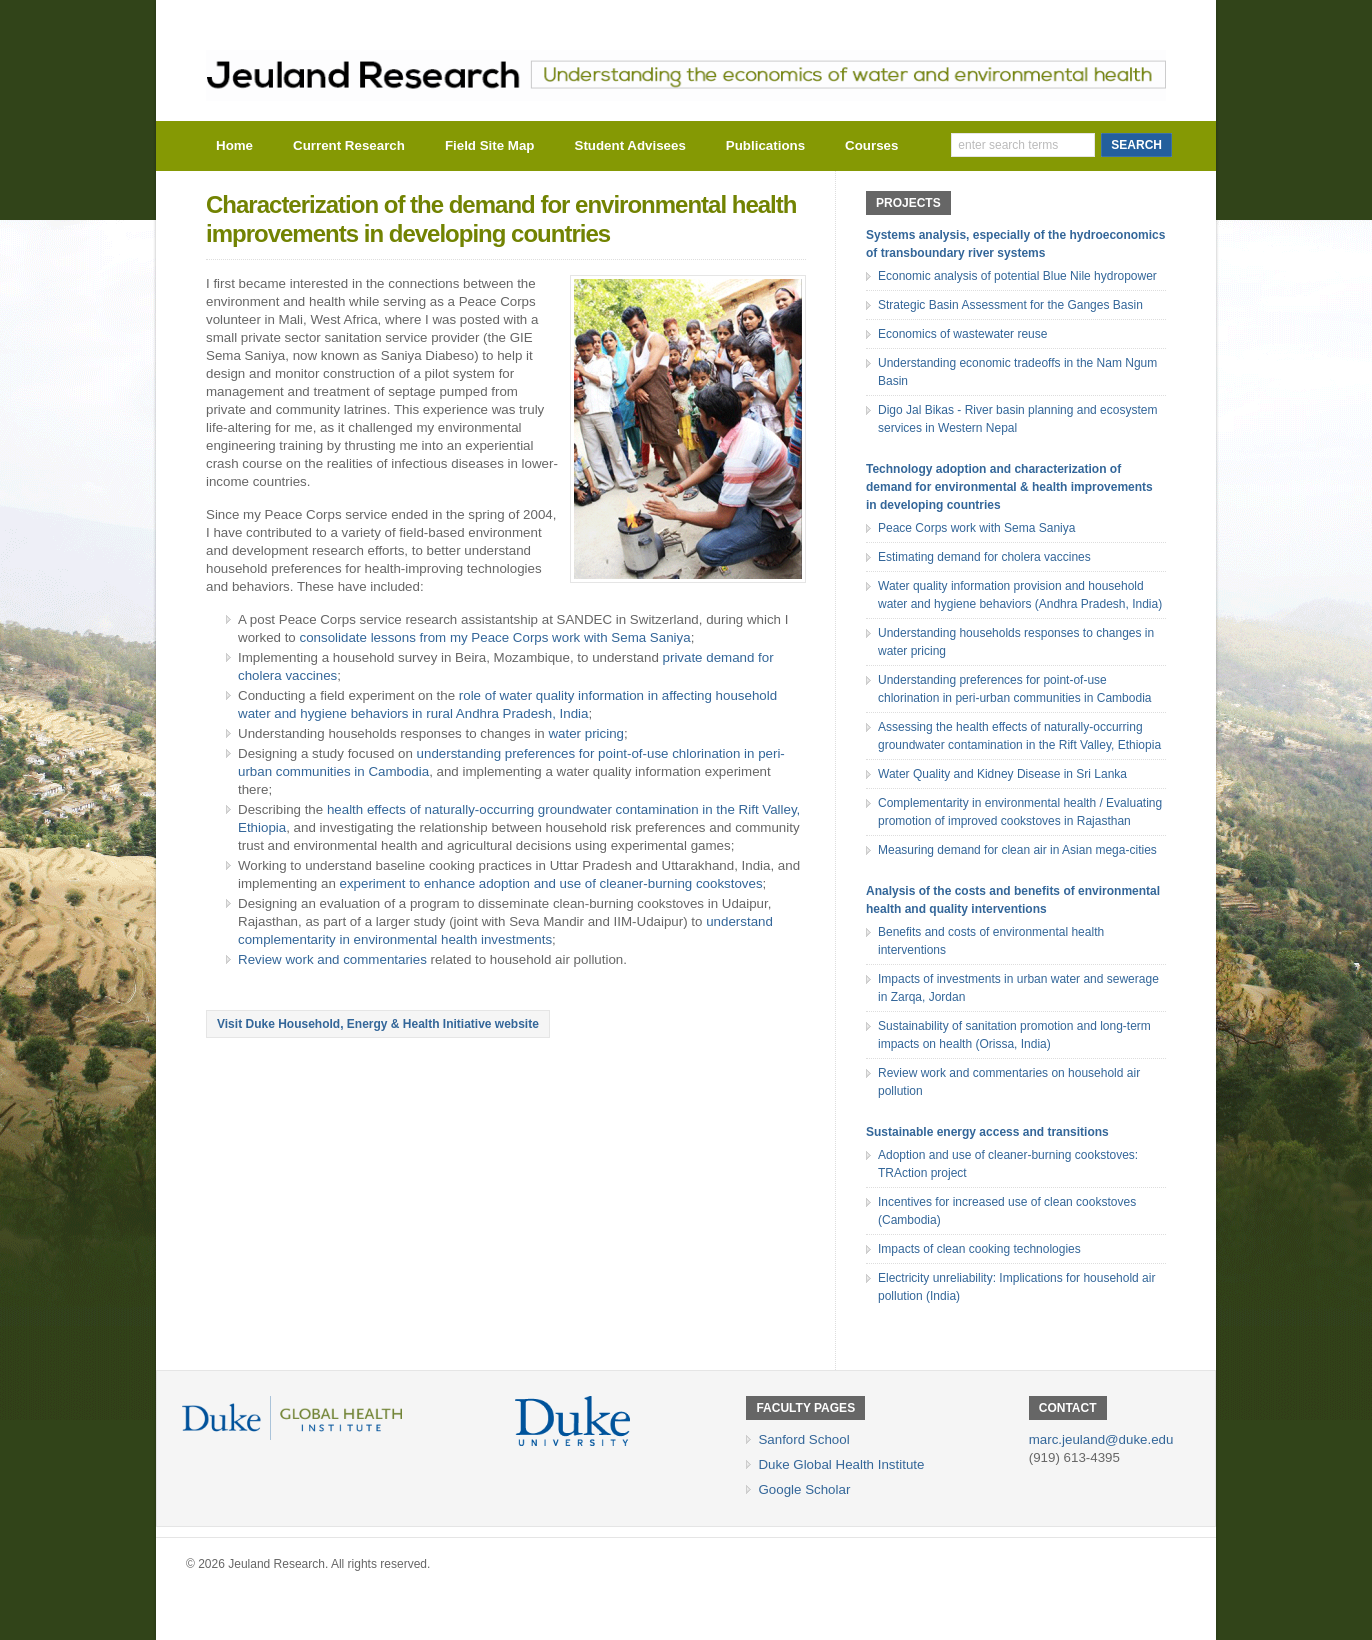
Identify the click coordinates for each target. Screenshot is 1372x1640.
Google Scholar (804, 1489)
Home (234, 145)
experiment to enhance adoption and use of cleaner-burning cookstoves (551, 883)
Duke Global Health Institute (841, 1464)
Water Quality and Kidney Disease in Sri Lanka (1002, 774)
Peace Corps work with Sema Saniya (976, 528)
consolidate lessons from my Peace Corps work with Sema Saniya (495, 637)
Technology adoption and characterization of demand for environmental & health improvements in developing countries (1009, 487)
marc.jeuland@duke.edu (1101, 1439)
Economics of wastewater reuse (962, 334)
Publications (765, 145)
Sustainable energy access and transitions (987, 1132)
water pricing (586, 733)
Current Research (349, 145)
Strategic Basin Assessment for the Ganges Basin (1010, 305)
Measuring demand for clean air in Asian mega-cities (1017, 850)
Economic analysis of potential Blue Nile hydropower (1017, 276)
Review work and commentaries (332, 959)
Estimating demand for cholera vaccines (984, 557)
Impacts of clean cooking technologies (979, 1249)
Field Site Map (490, 145)
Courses (871, 145)
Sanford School (803, 1439)
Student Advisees (630, 145)
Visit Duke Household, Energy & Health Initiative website (378, 1024)
